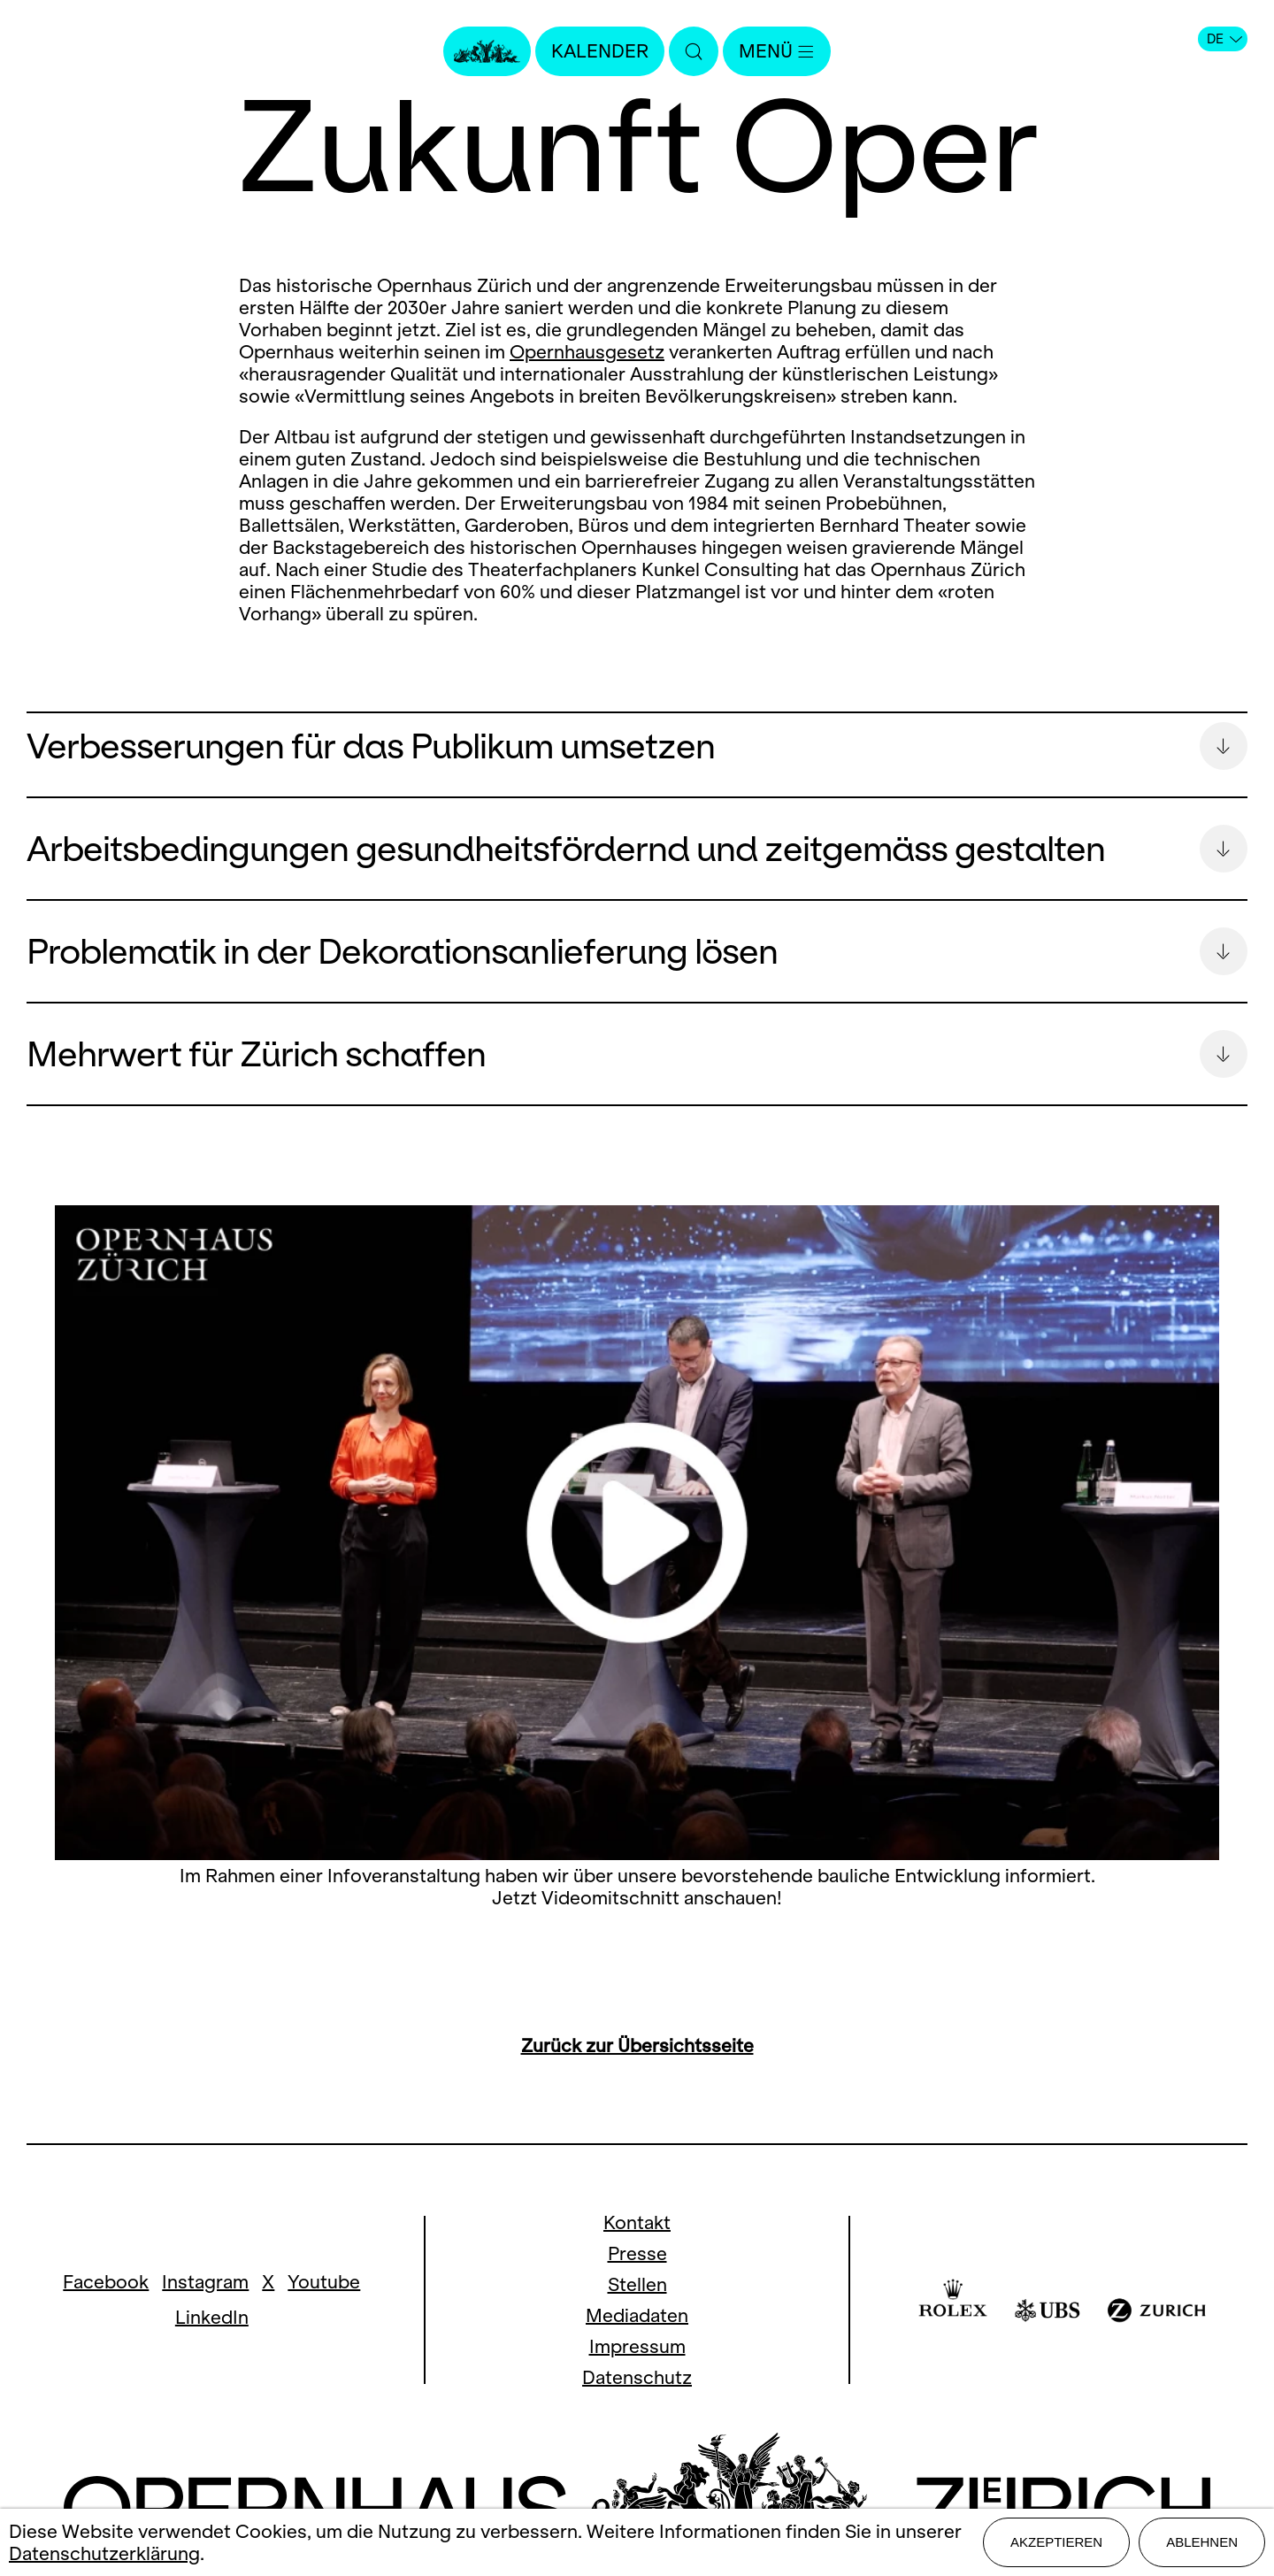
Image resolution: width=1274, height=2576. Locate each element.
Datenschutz (637, 2377)
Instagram (205, 2282)
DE (1224, 39)
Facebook (106, 2282)
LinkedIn (212, 2317)
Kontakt (637, 2222)
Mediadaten (637, 2315)
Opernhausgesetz (587, 352)
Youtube (324, 2282)
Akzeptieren (1056, 2541)
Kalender (600, 51)
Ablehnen (1202, 2541)
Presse (637, 2253)
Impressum (637, 2346)
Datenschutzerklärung (104, 2553)
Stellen (637, 2284)
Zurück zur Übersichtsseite (637, 2045)
